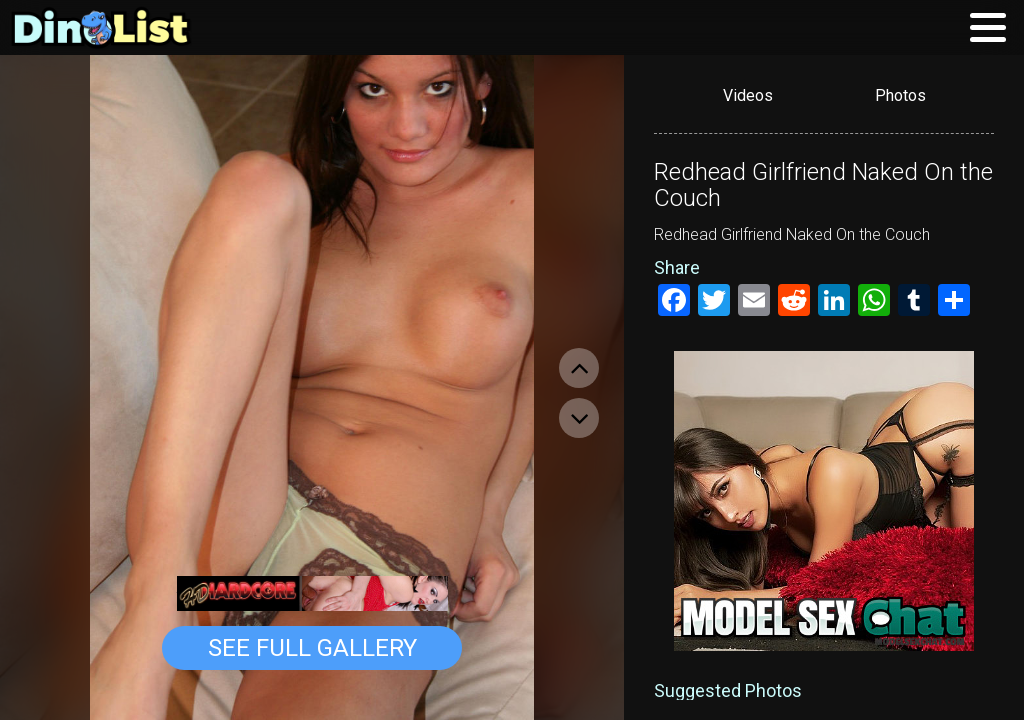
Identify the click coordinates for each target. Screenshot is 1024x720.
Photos (900, 95)
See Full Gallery (312, 648)
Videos (748, 95)
